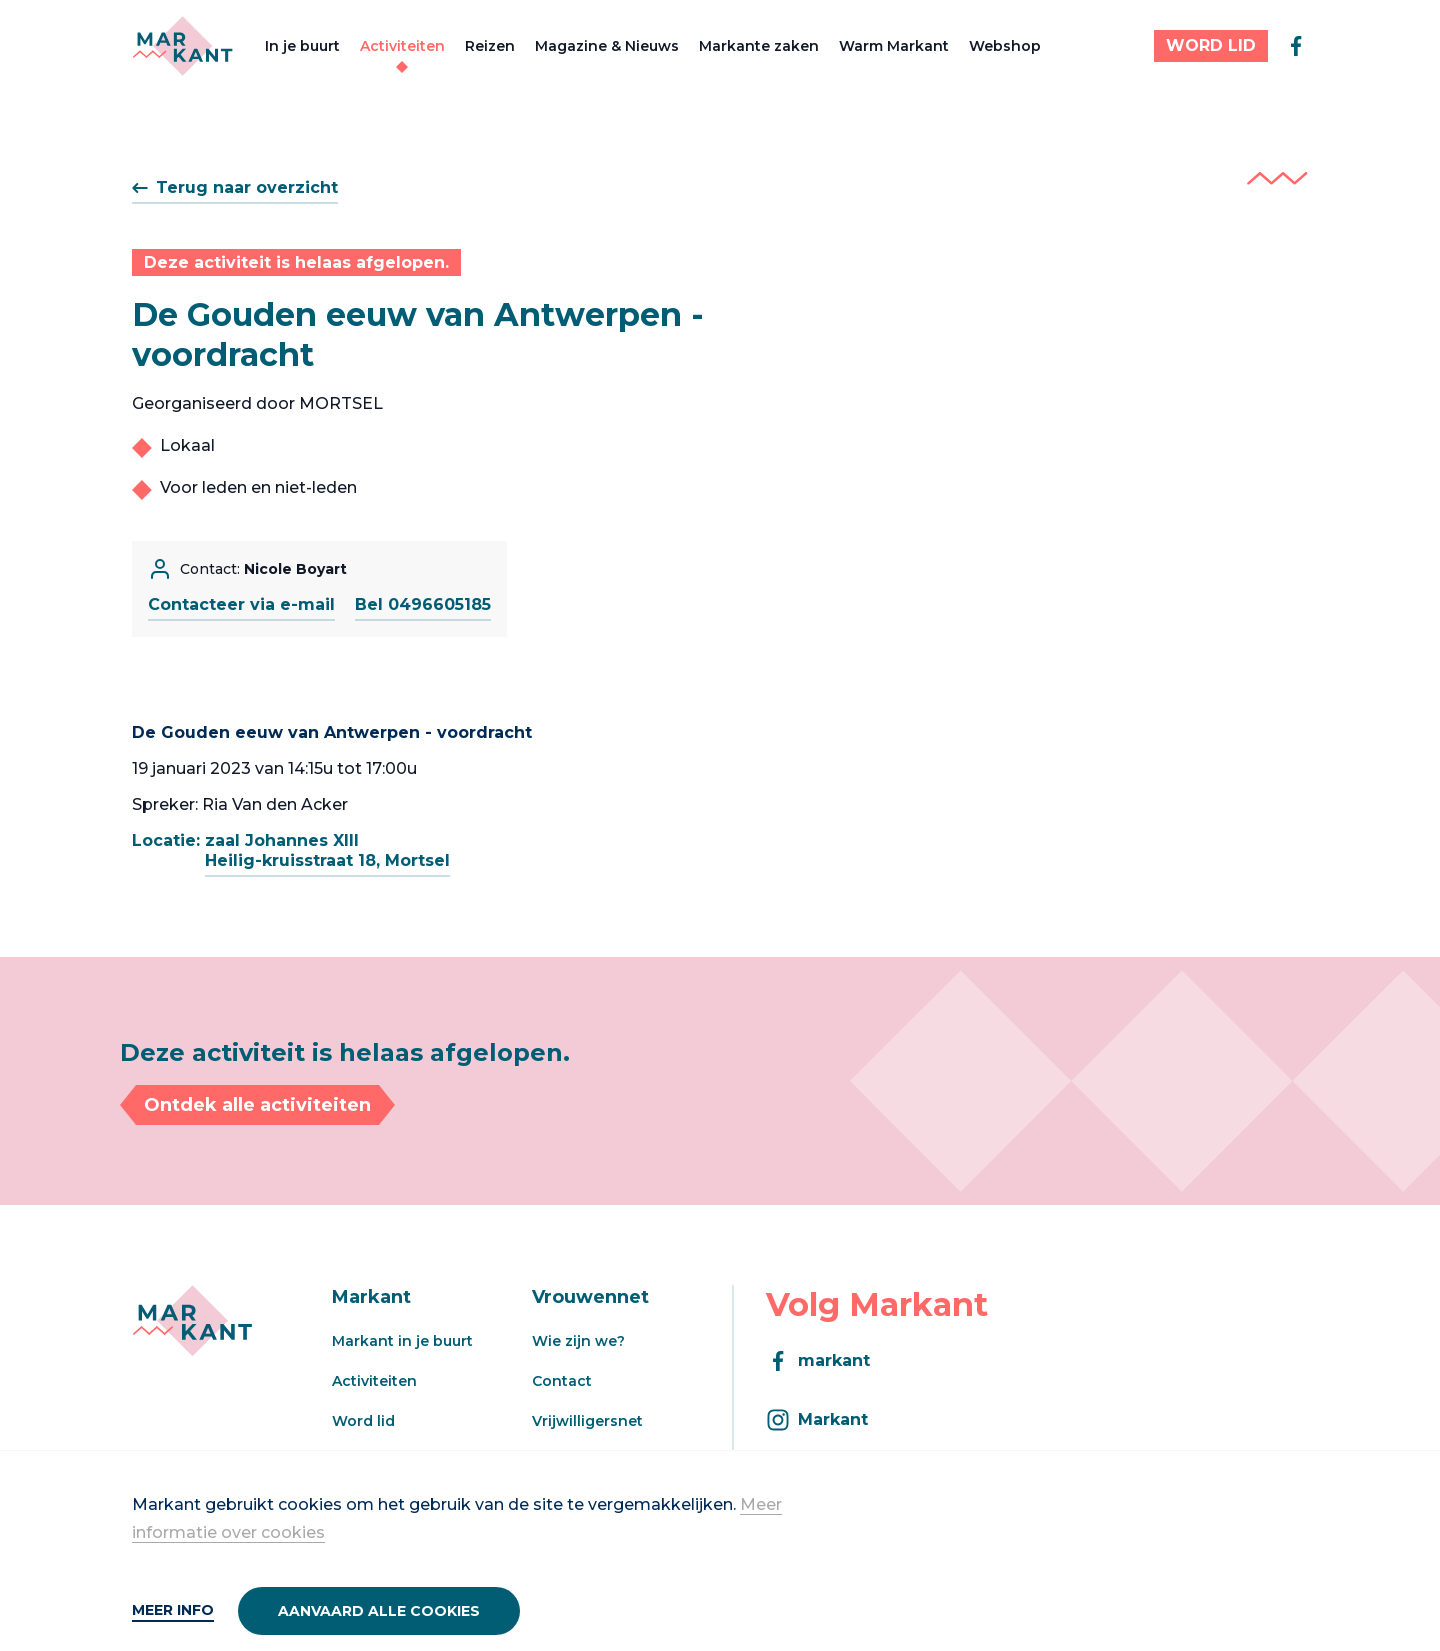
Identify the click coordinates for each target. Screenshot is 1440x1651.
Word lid (363, 1421)
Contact (562, 1381)
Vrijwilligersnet (587, 1421)
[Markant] (182, 46)
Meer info (173, 1610)
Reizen (490, 46)
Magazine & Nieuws (607, 46)
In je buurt (302, 46)
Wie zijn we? (578, 1341)
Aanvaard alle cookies (379, 1611)
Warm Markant (894, 46)
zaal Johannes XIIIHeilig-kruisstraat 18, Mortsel (327, 850)
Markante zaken (759, 46)
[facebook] (1296, 46)
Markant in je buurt (402, 1341)
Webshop (1005, 46)
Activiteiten (402, 46)
